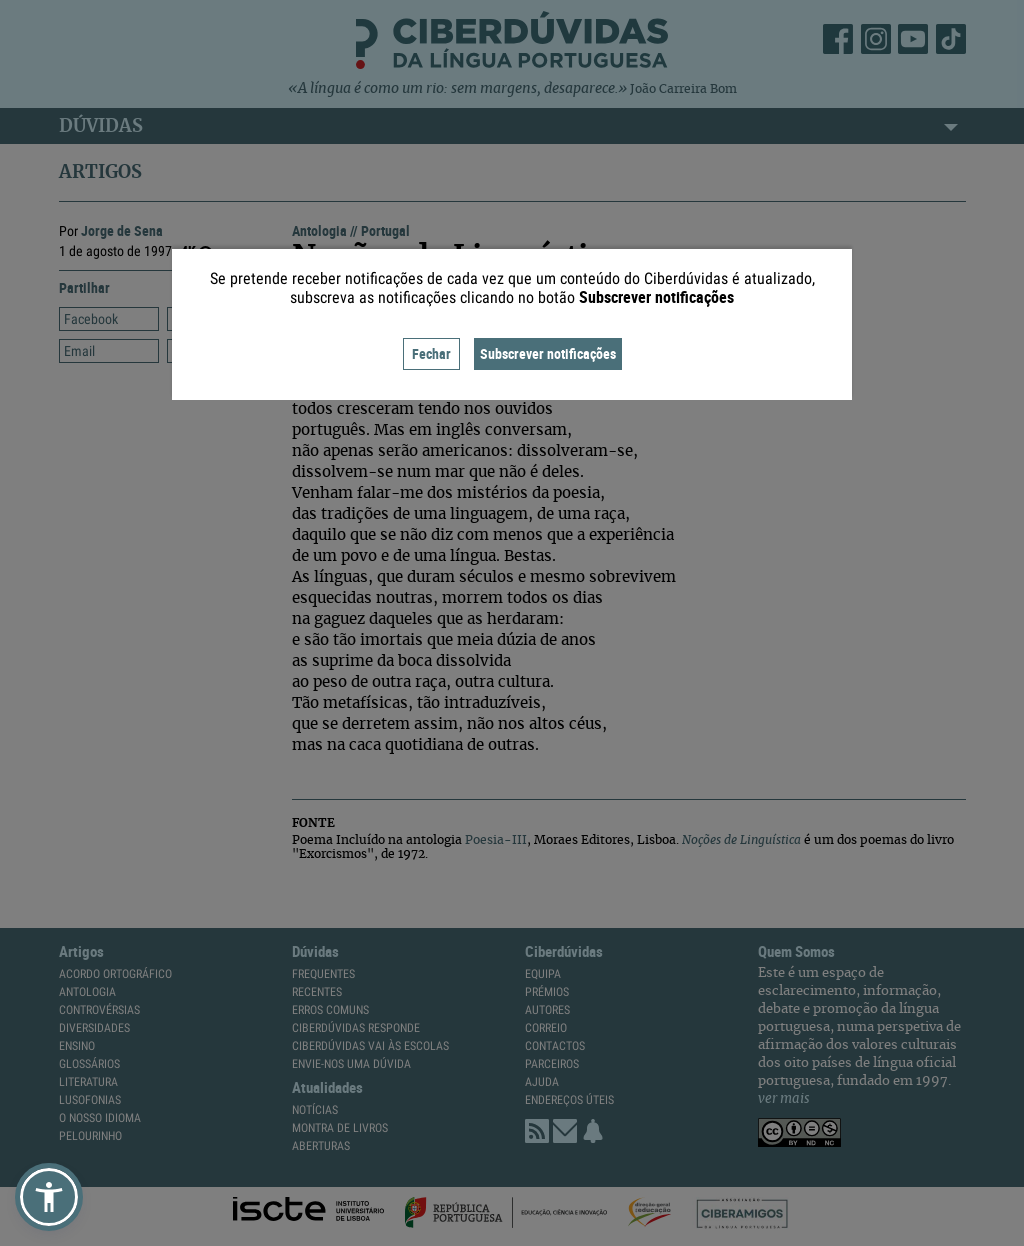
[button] (49, 1197)
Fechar (431, 353)
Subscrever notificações (548, 353)
